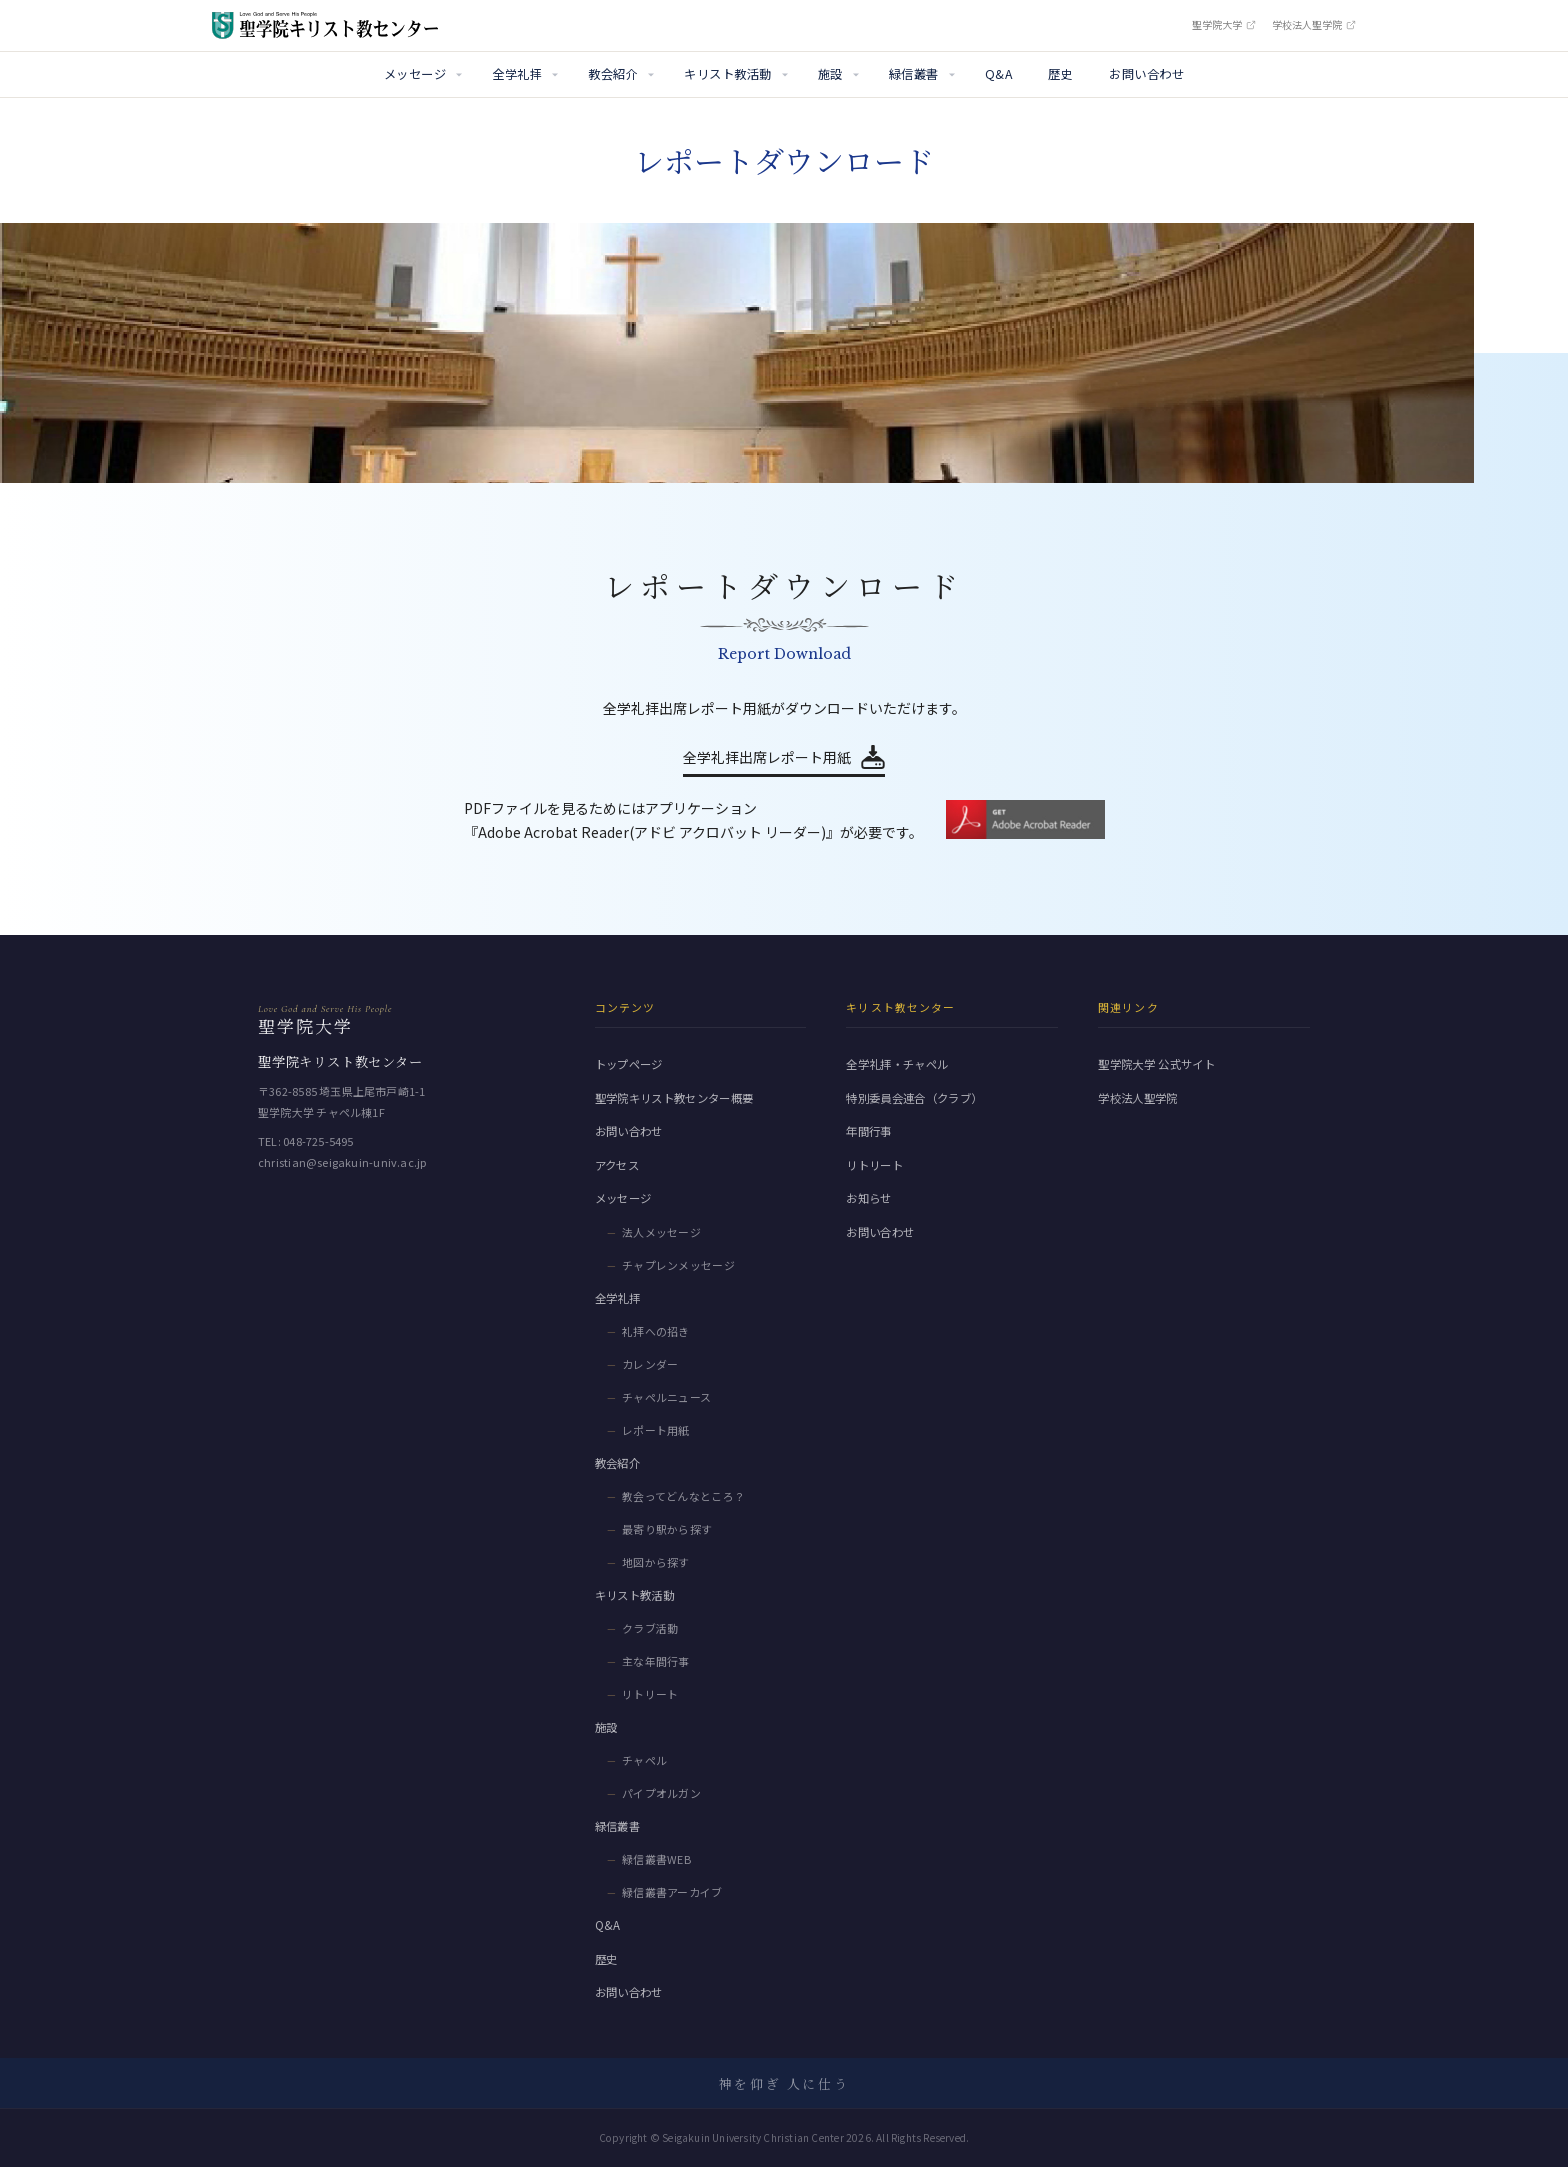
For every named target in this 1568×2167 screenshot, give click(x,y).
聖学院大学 (1224, 25)
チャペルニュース (667, 1397)
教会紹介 (613, 74)
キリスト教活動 (727, 74)
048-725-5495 (318, 1141)
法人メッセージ (661, 1232)
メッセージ (415, 74)
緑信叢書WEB (656, 1859)
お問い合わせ (1146, 74)
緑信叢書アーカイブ (672, 1892)
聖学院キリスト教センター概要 (674, 1098)
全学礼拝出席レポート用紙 (767, 757)
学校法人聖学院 (1314, 25)
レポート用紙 (656, 1430)
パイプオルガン (661, 1793)
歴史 (1060, 74)
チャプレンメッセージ (678, 1265)
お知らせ (868, 1198)
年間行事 (868, 1131)
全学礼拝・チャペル (897, 1064)
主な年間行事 (656, 1661)
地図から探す (656, 1562)
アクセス (617, 1165)
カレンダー (650, 1364)
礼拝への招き (656, 1331)
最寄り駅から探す (667, 1529)
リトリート (650, 1694)
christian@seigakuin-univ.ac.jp (342, 1162)
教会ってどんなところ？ (684, 1496)
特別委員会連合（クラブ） (914, 1098)
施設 (830, 74)
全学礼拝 (517, 74)
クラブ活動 (650, 1628)
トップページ (629, 1064)
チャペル (644, 1760)
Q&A (998, 74)
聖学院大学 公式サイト (1156, 1064)
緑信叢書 (914, 74)
